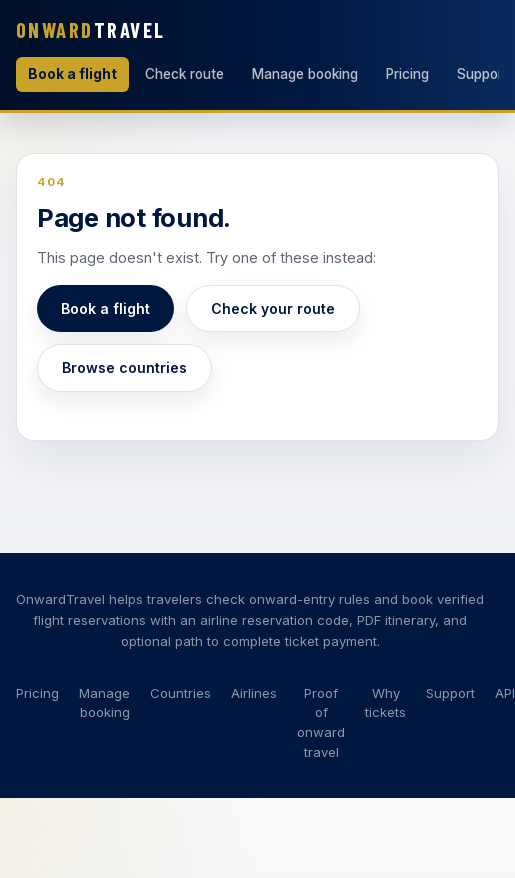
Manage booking (305, 74)
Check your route (273, 308)
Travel (91, 29)
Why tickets (385, 703)
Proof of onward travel (321, 722)
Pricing (407, 74)
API (505, 693)
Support (450, 693)
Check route (184, 74)
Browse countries (124, 367)
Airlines (254, 693)
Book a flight (72, 74)
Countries (180, 693)
